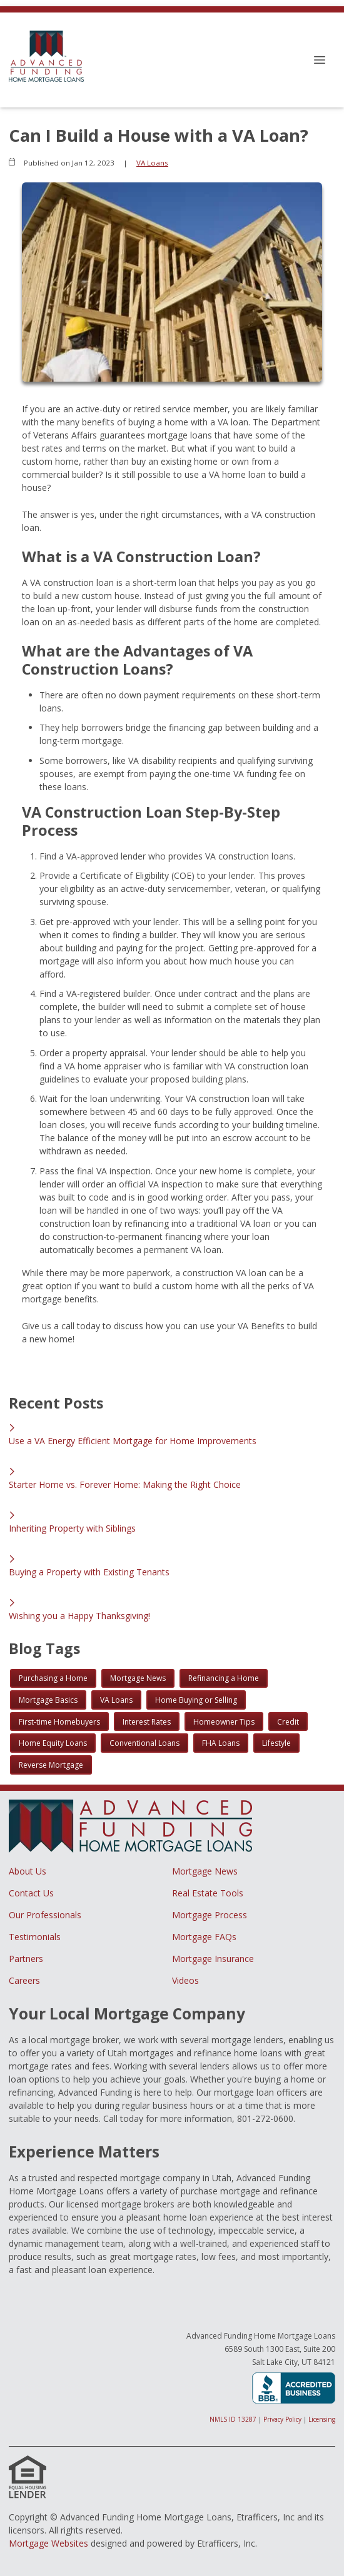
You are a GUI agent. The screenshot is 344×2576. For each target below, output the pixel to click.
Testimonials (35, 1937)
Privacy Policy (282, 2419)
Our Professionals (45, 1915)
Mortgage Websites (48, 2543)
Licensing (321, 2419)
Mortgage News (205, 1871)
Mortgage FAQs (204, 1937)
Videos (185, 1980)
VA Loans (152, 162)
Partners (26, 1958)
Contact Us (31, 1893)
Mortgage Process (209, 1915)
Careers (24, 1980)
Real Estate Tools (207, 1893)
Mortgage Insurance (213, 1958)
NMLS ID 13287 (233, 2419)
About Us (27, 1871)
